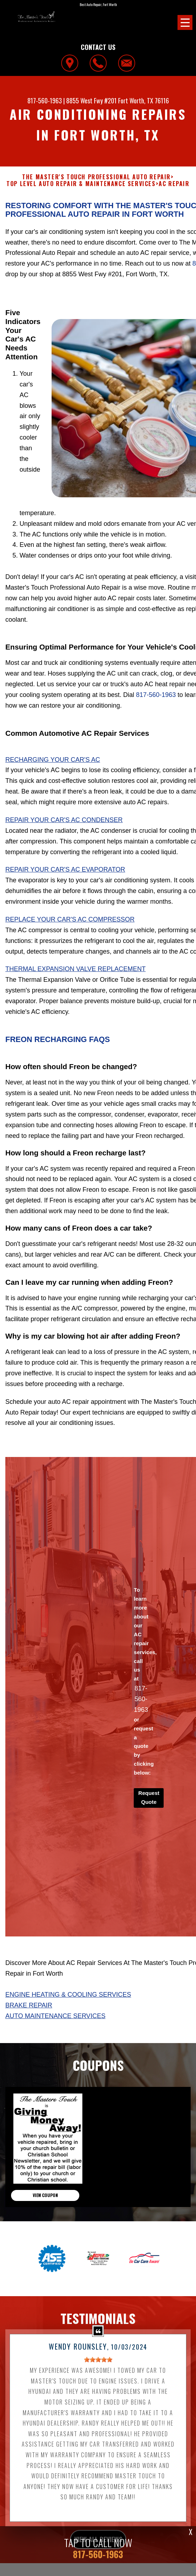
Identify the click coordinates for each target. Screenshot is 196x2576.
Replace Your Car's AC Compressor (69, 954)
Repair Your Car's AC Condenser (64, 854)
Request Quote (148, 1832)
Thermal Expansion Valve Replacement (75, 1003)
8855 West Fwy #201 (91, 100)
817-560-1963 (44, 100)
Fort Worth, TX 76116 (143, 100)
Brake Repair (28, 2040)
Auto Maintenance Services (55, 2050)
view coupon (45, 2230)
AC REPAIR (174, 183)
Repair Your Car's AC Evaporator (65, 904)
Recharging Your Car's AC (52, 794)
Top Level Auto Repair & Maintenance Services (80, 183)
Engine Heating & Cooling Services (68, 2029)
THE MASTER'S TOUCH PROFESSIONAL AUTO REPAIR (96, 177)
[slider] (98, 2394)
